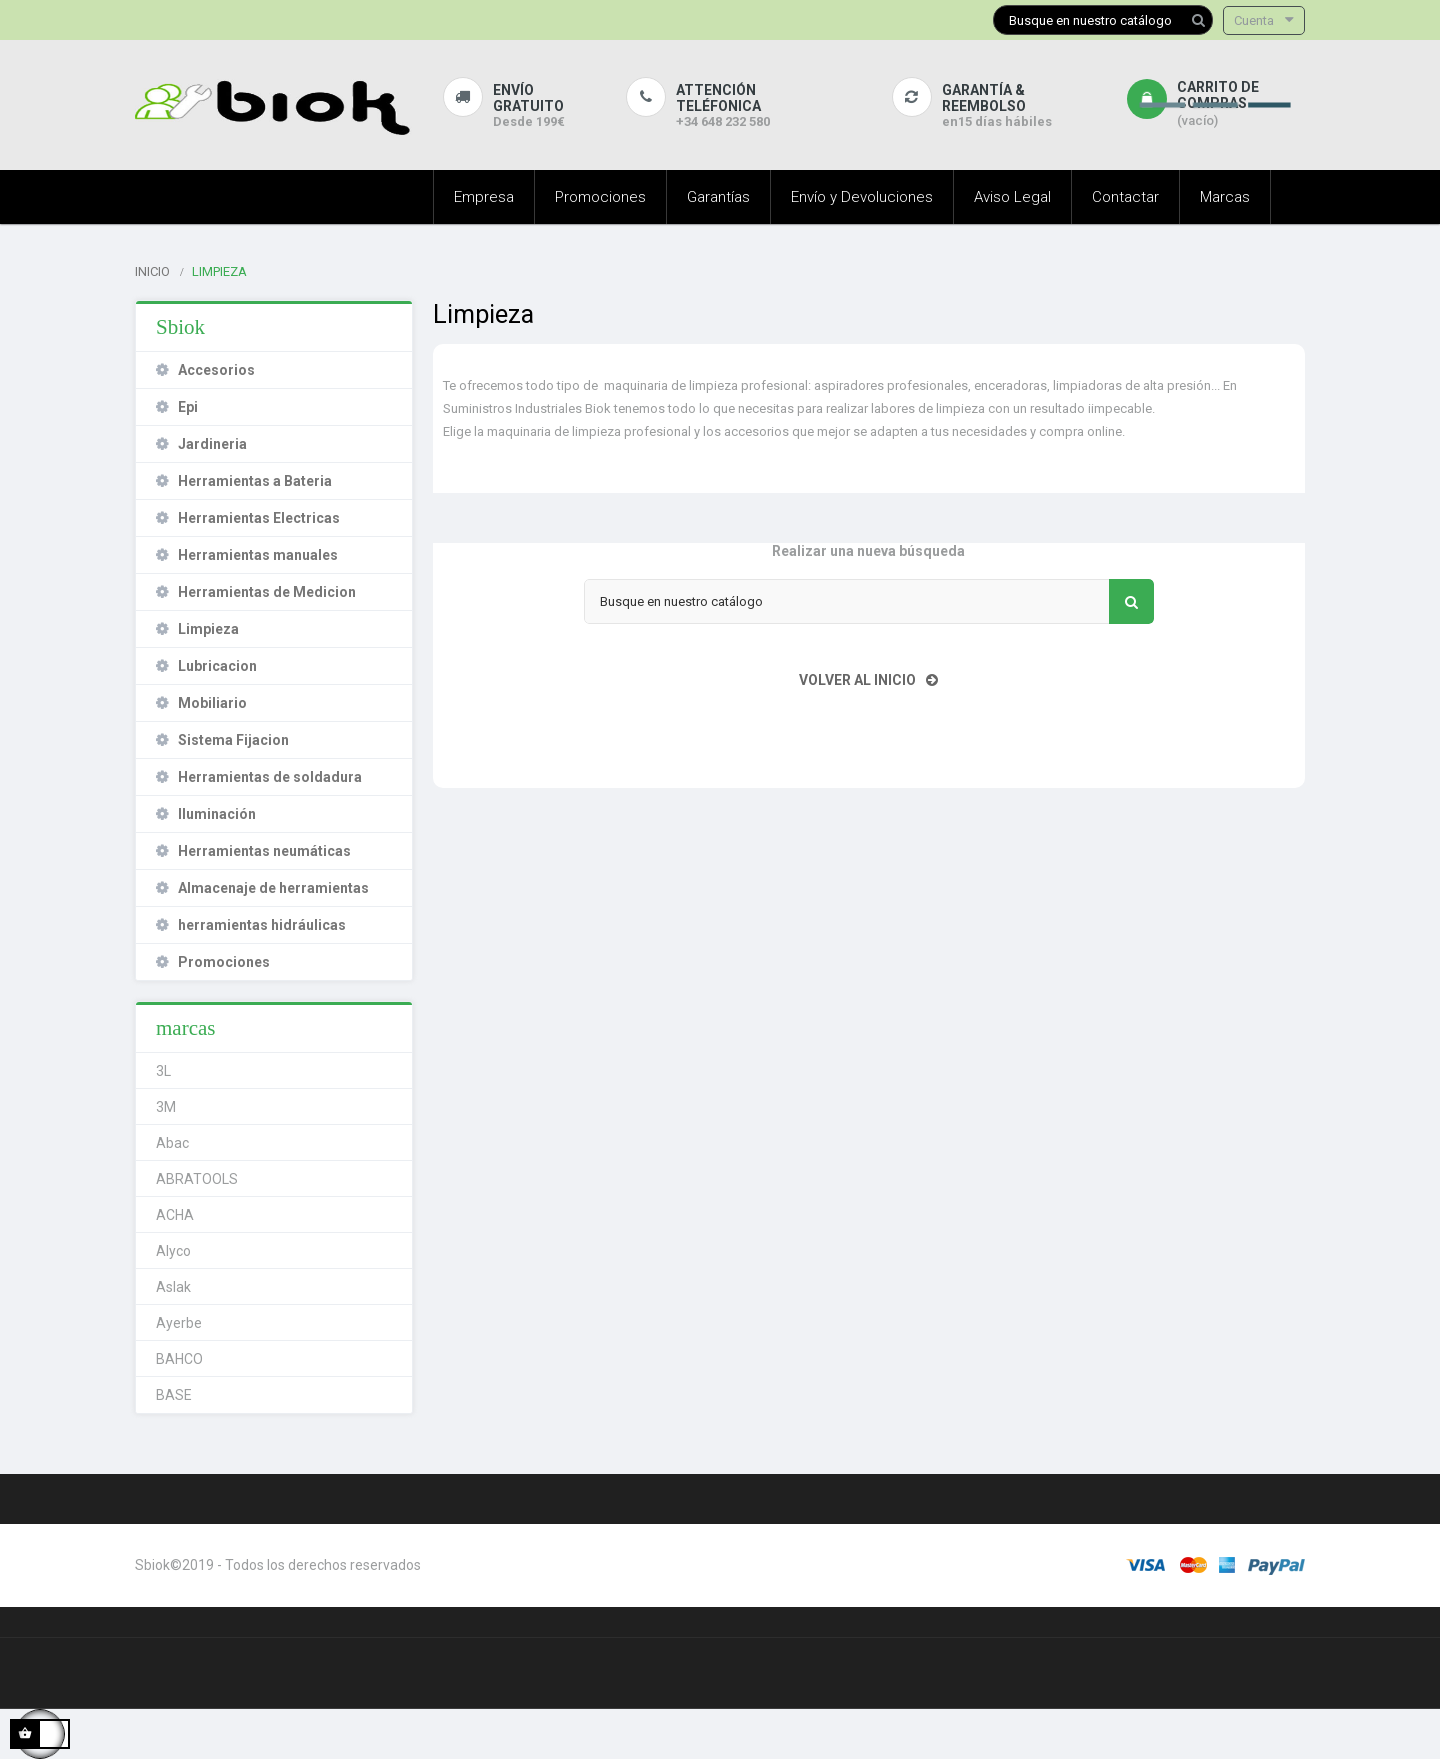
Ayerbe (179, 1323)
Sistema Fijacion (233, 740)
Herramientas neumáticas (264, 851)
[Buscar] (1103, 20)
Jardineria (212, 444)
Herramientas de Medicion (267, 592)
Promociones (224, 962)
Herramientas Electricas (259, 518)
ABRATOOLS (197, 1179)
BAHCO (179, 1359)
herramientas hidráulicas (262, 925)
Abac (172, 1143)
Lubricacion (217, 666)
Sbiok (180, 327)
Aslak (173, 1287)
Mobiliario (212, 703)
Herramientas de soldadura (270, 777)
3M (166, 1107)
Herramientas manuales (258, 555)
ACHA (175, 1215)
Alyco (173, 1251)
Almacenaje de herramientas (273, 888)
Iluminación (217, 814)
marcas (185, 1028)
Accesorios (216, 370)
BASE (174, 1395)
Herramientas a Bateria (255, 481)
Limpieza (208, 629)
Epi (188, 407)
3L (163, 1071)
